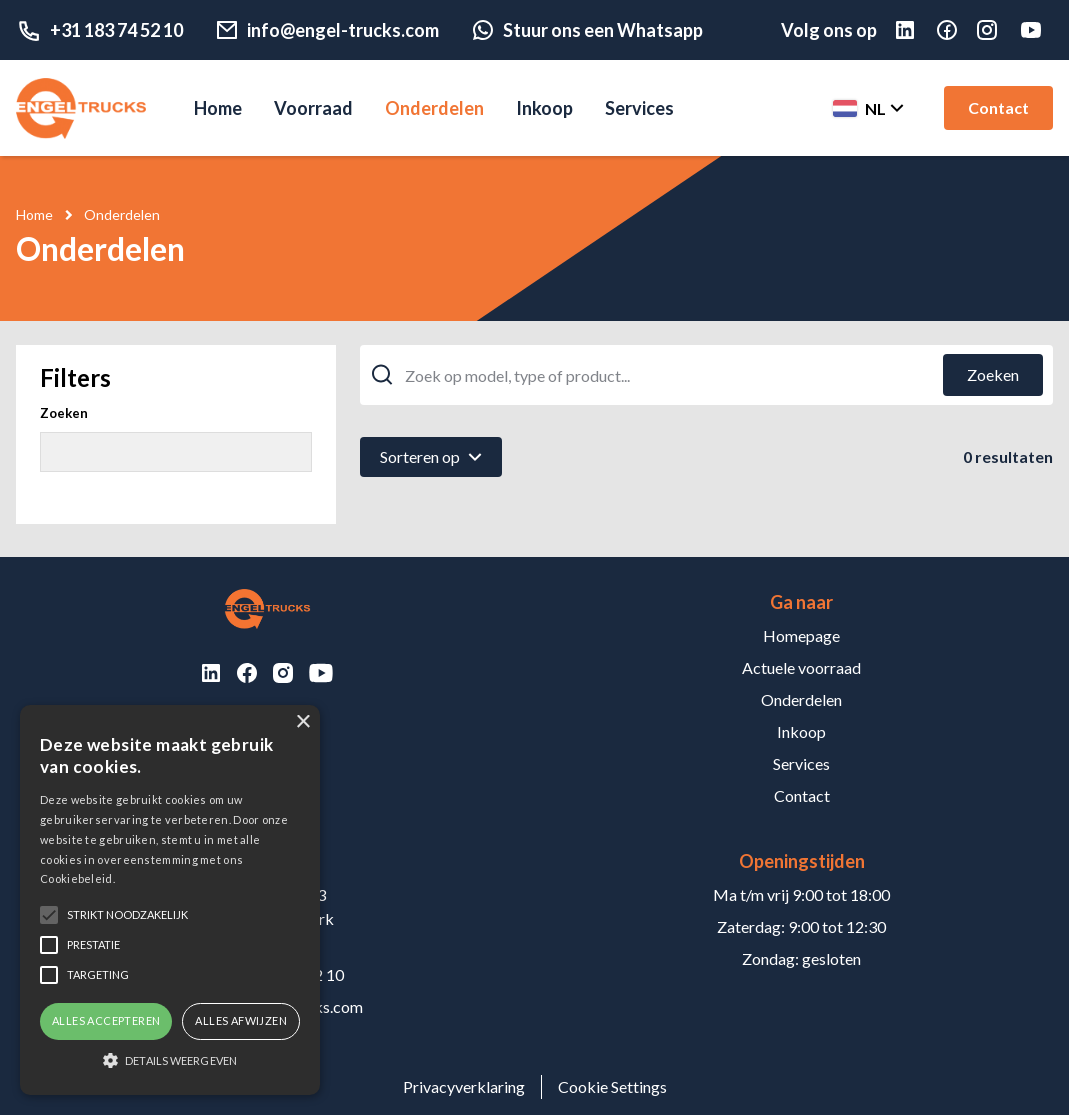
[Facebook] (957, 30)
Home (218, 108)
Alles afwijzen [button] (241, 1020)
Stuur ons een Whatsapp (587, 30)
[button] (170, 1060)
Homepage (801, 635)
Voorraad (313, 108)
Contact (998, 107)
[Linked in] (915, 30)
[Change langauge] (866, 108)
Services (639, 108)
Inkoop (544, 108)
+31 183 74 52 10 (99, 30)
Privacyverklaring (464, 1086)
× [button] (302, 722)
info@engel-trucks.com (327, 30)
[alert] (170, 900)
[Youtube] (1035, 30)
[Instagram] (997, 30)
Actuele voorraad (801, 667)
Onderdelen (434, 108)
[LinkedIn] (211, 673)
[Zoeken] (993, 375)
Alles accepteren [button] (106, 1020)
